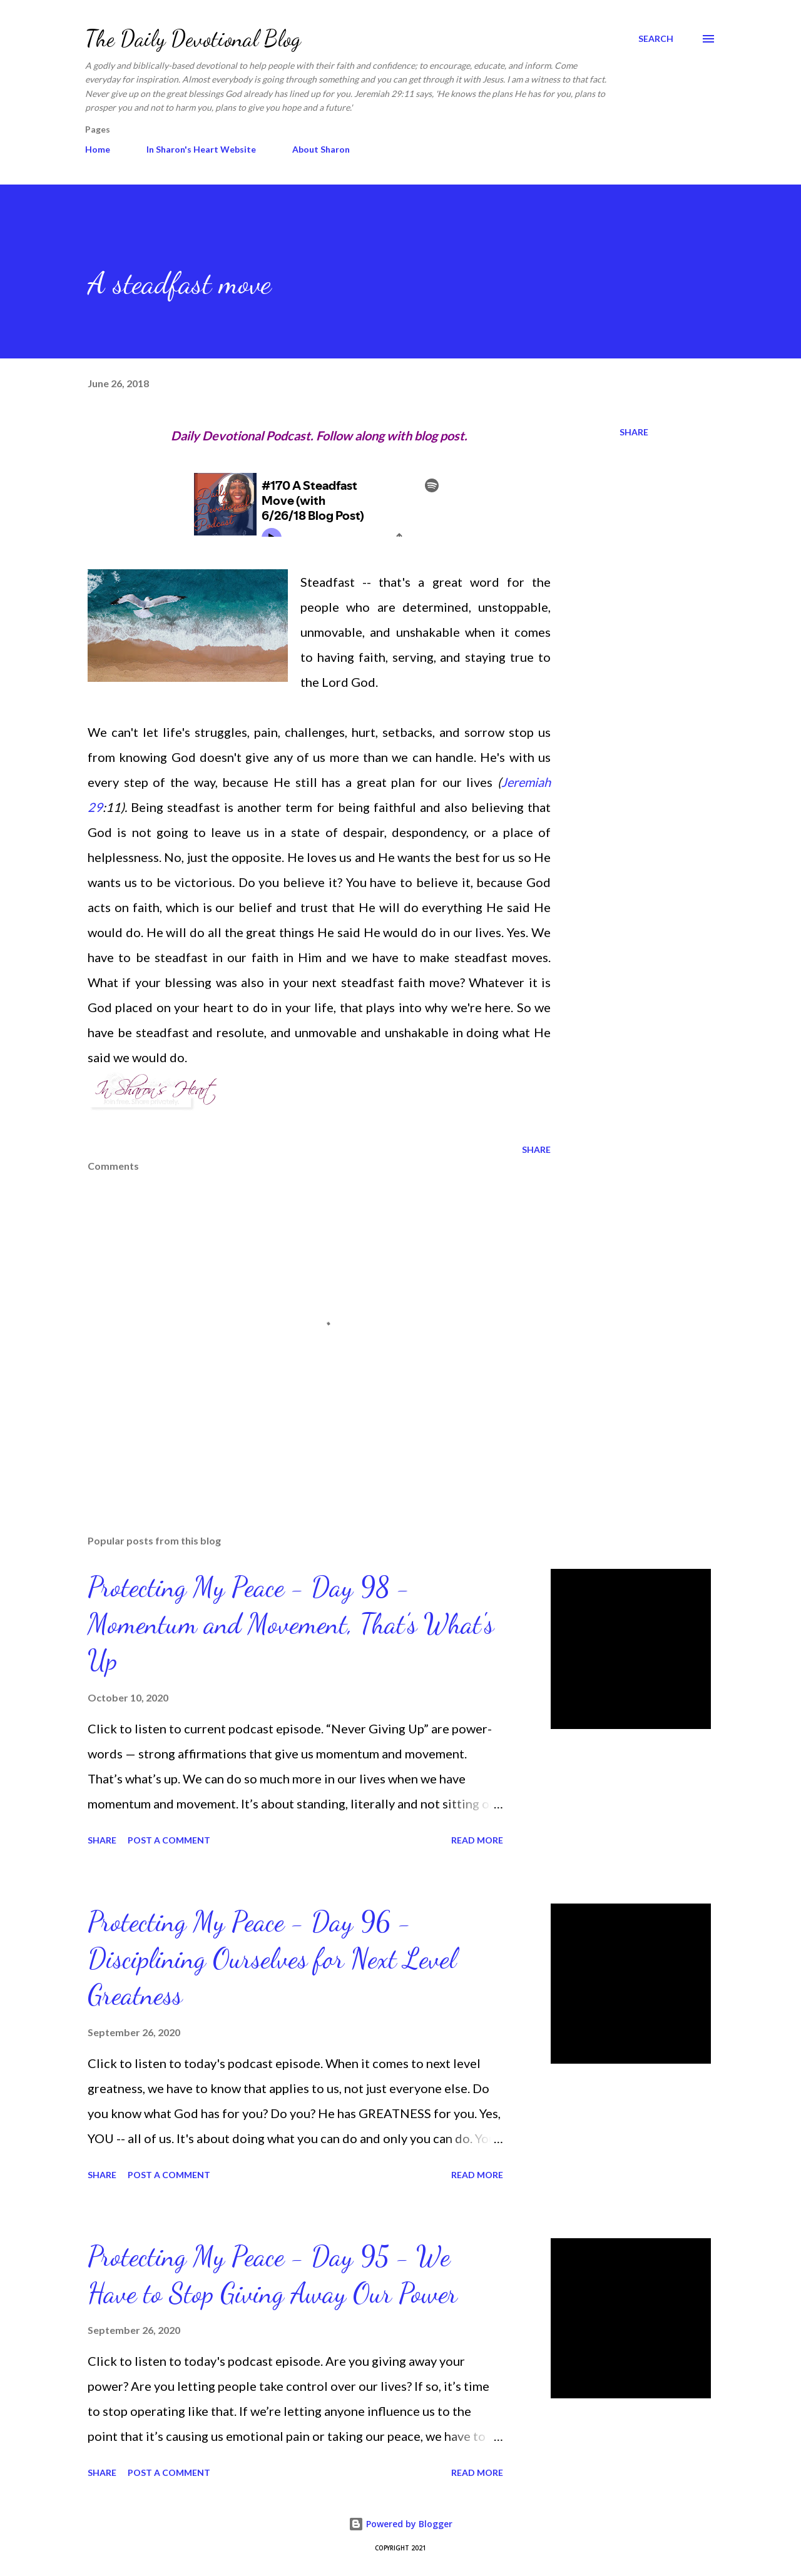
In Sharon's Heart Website (201, 149)
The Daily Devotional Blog (193, 38)
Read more (477, 1840)
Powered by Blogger (400, 2524)
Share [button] (634, 432)
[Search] (655, 39)
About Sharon (321, 149)
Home (97, 149)
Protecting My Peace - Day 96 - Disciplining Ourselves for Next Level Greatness (272, 1958)
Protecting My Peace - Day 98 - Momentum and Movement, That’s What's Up (291, 1623)
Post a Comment (169, 1840)
